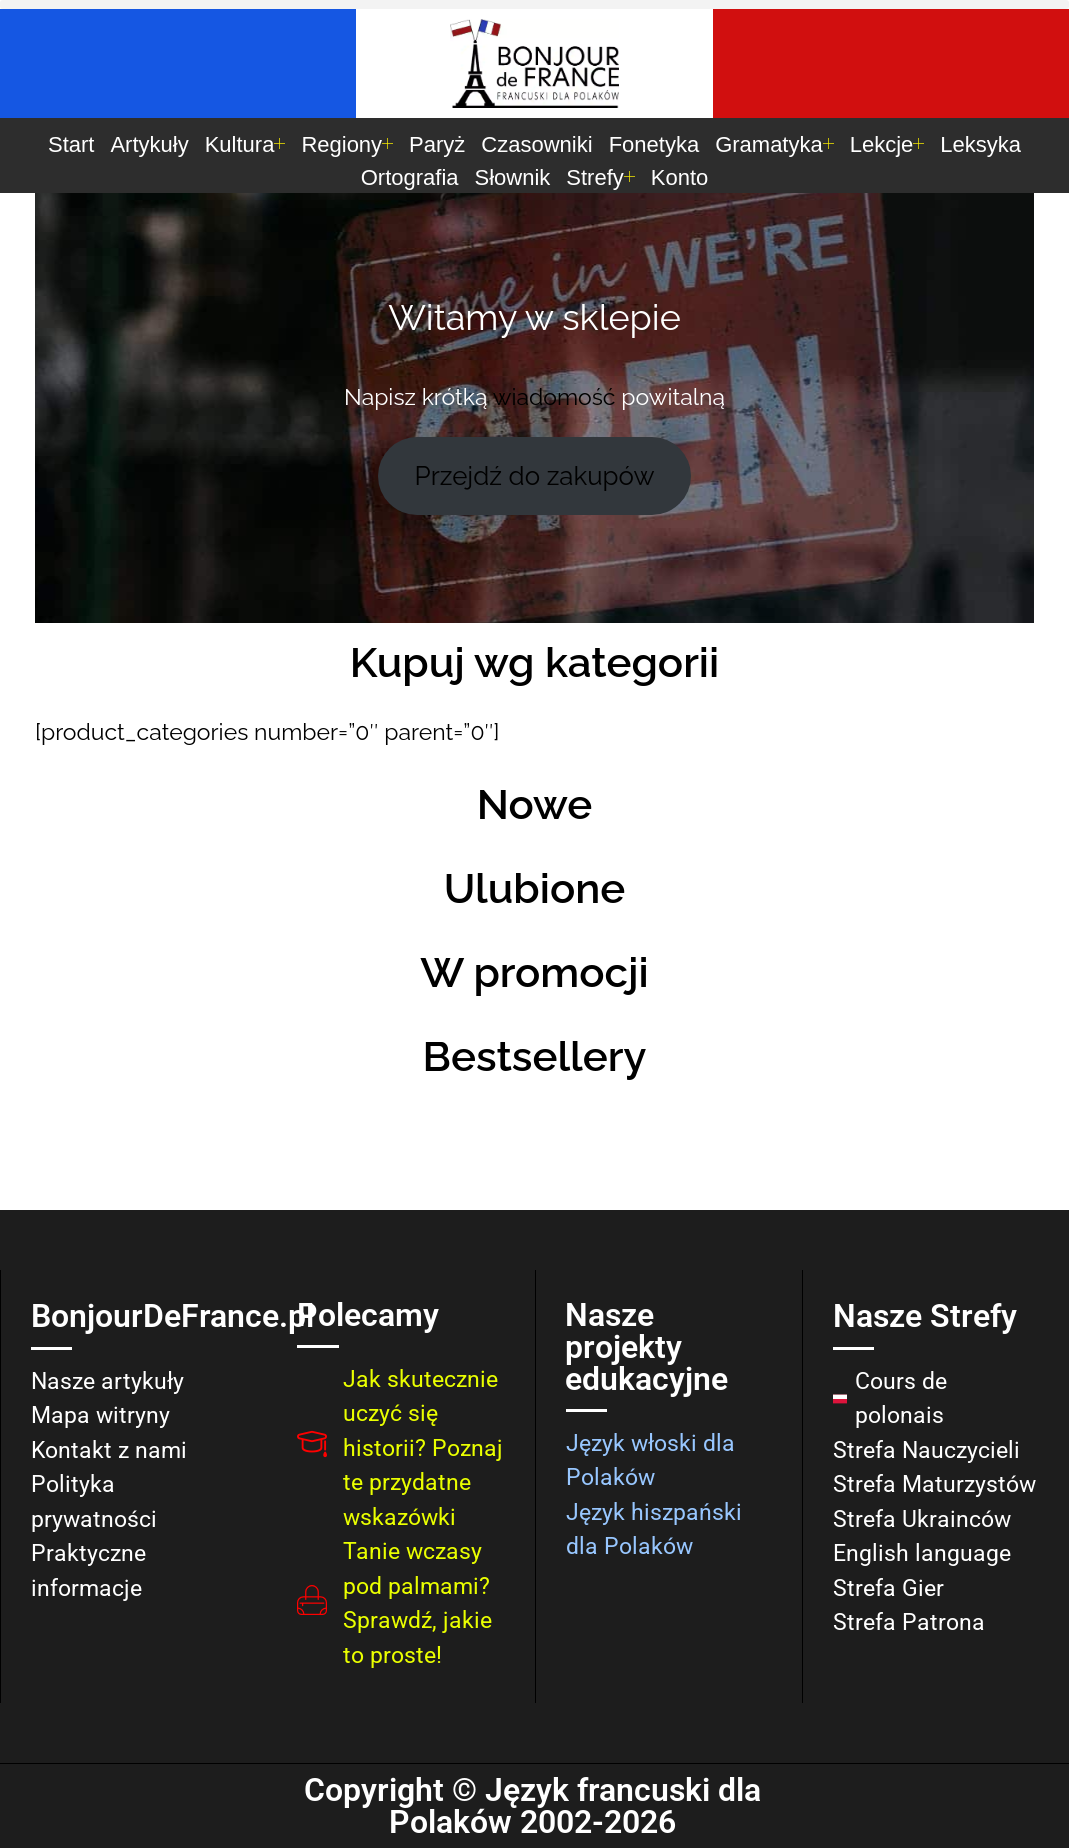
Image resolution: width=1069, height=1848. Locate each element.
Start (71, 144)
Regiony (347, 144)
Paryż (437, 144)
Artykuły (149, 144)
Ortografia (410, 177)
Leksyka (980, 144)
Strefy (600, 177)
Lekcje (887, 144)
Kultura (245, 144)
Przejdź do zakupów (535, 476)
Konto (680, 177)
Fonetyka (654, 144)
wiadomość (554, 396)
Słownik (513, 177)
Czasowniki (536, 144)
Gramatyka (774, 144)
